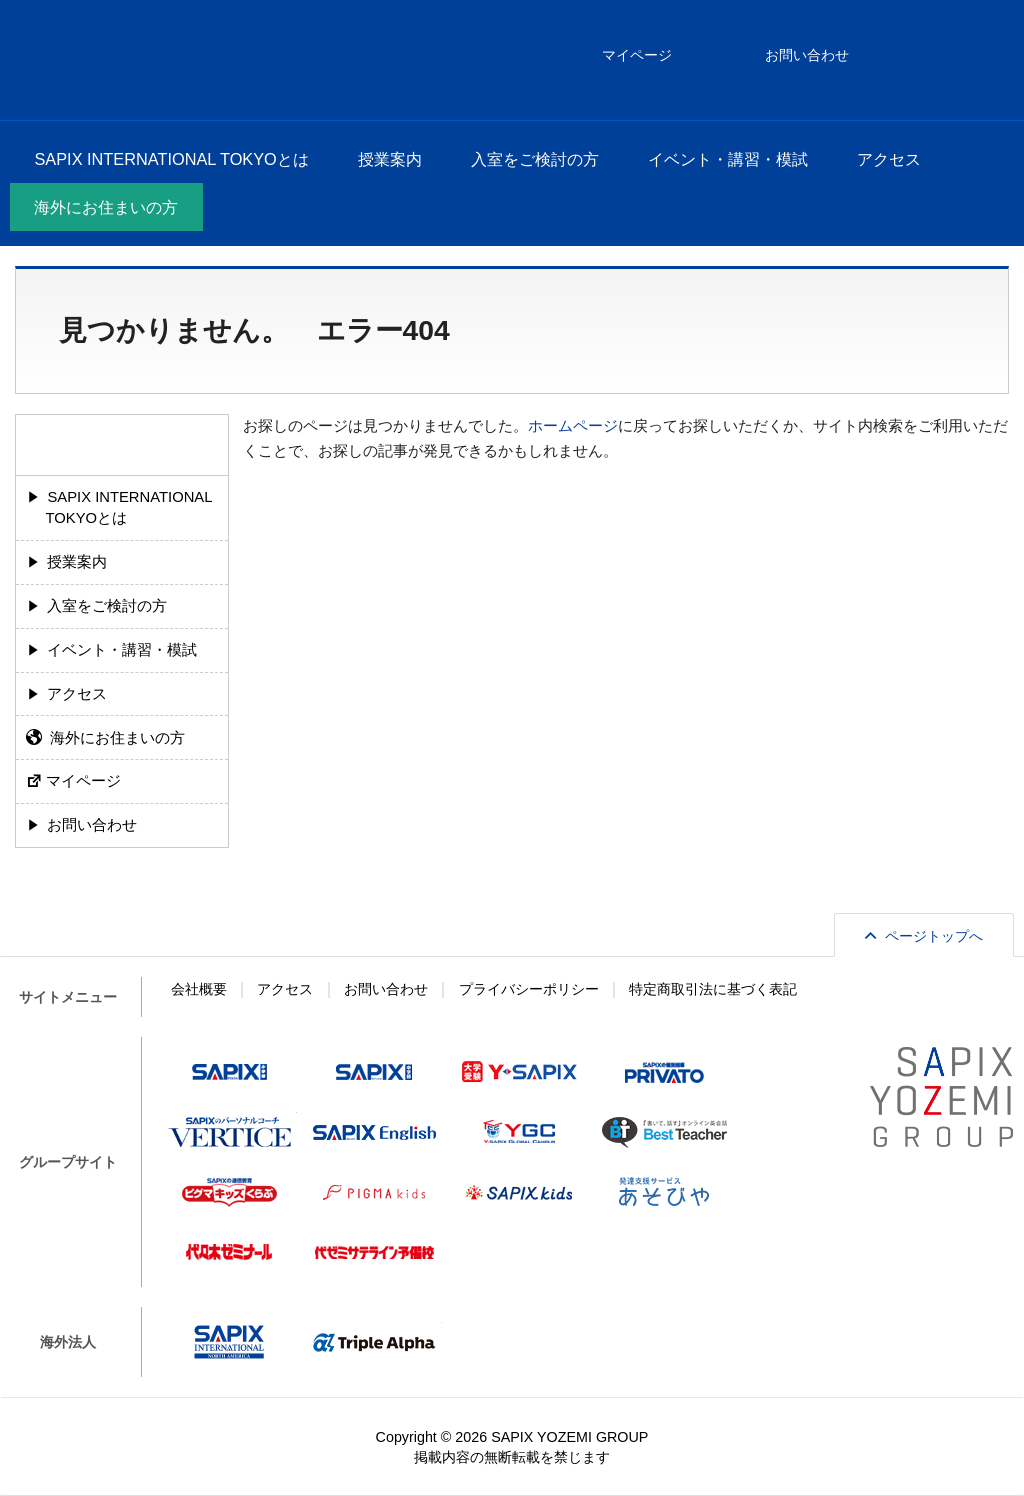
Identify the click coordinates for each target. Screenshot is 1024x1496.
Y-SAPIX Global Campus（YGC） (519, 1132)
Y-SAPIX (519, 1072)
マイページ (83, 781)
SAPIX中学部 (374, 1072)
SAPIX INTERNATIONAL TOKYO (70, 60)
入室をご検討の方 (535, 159)
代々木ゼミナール (229, 1252)
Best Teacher (664, 1132)
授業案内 (390, 159)
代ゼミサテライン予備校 (374, 1252)
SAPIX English (374, 1132)
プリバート (664, 1072)
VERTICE (229, 1132)
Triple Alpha (374, 1342)
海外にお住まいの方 (106, 207)
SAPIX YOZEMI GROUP (569, 1437)
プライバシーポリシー (529, 989)
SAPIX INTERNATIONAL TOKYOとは (171, 159)
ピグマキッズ (374, 1192)
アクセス (889, 159)
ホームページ (573, 425)
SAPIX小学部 (229, 1072)
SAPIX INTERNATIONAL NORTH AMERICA (229, 1342)
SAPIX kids (519, 1192)
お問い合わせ (92, 825)
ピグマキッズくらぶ (229, 1192)
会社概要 (199, 989)
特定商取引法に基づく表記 (713, 989)
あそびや (664, 1192)
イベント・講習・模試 (728, 159)
